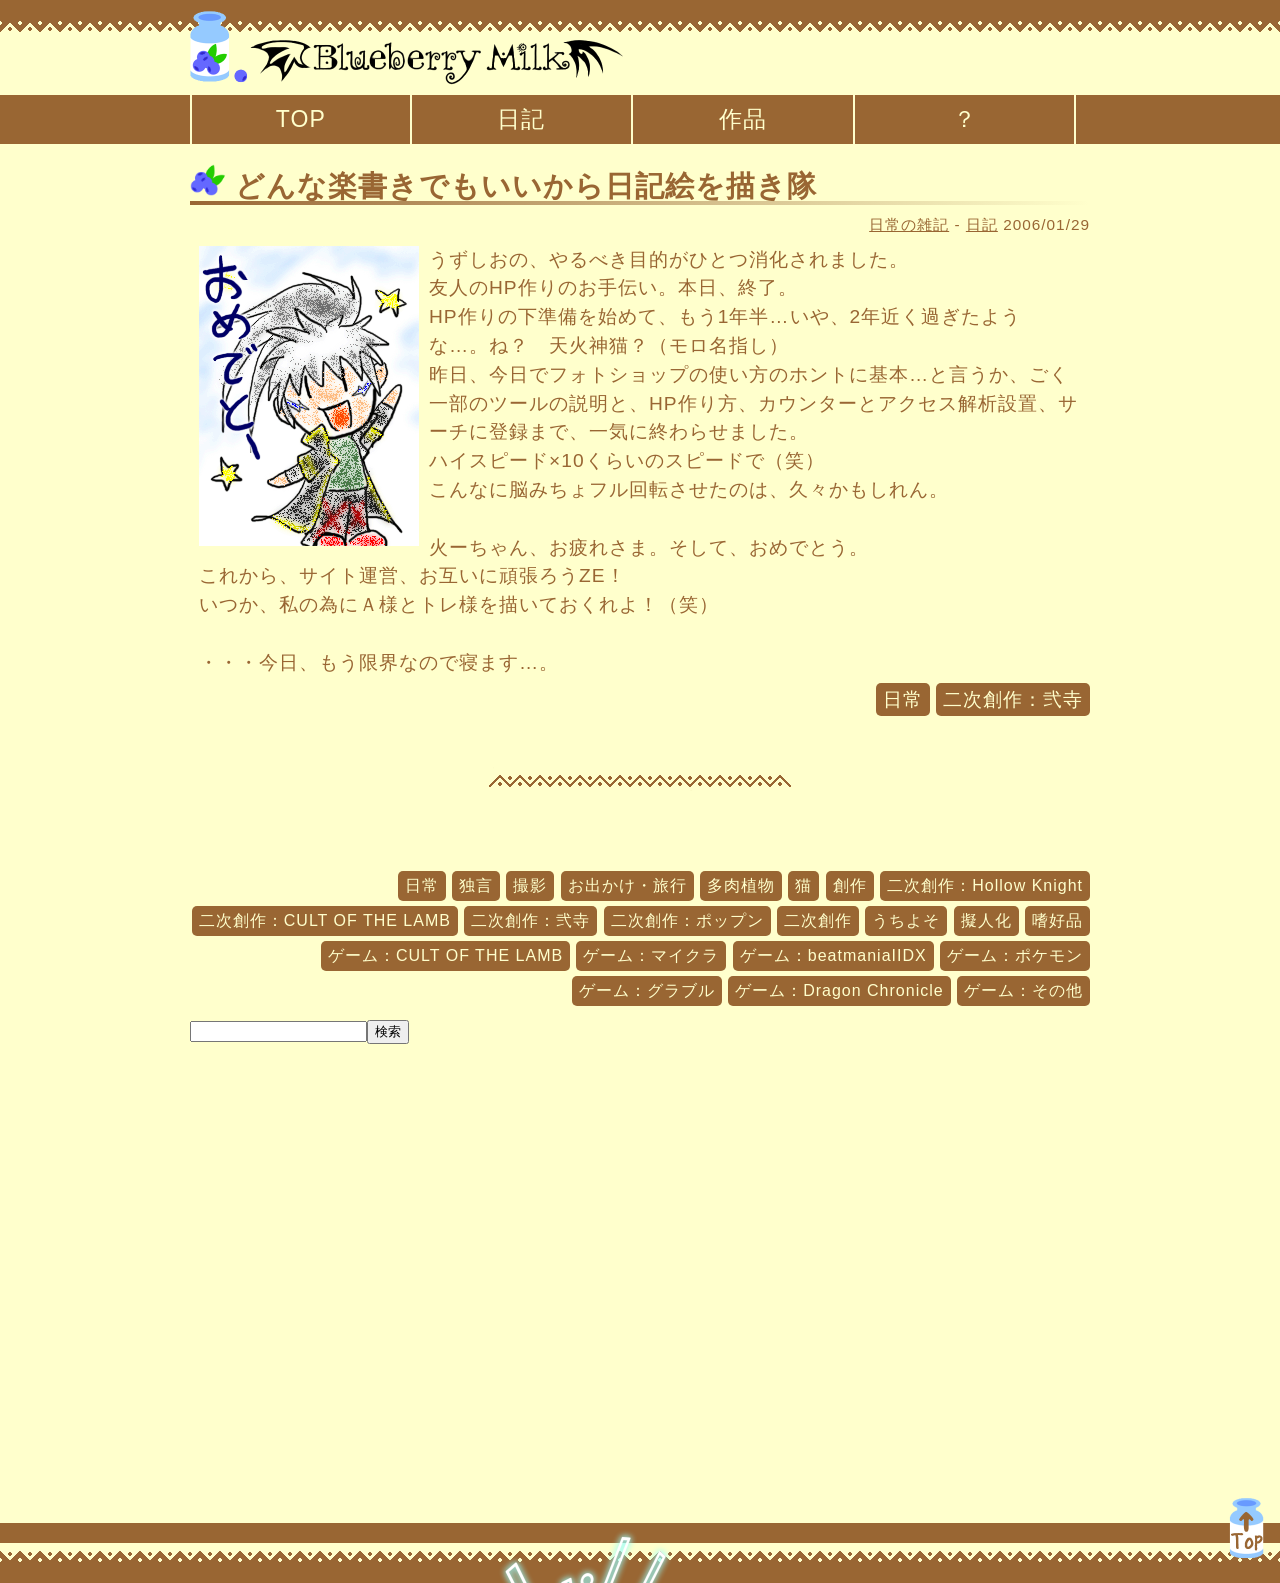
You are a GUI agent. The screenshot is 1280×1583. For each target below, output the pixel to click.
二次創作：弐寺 (1013, 699)
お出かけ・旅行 (627, 885)
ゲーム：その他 (1023, 990)
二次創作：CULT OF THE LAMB (325, 920)
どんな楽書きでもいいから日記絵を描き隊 (503, 186)
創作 (850, 885)
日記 (521, 119)
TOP (301, 119)
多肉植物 (741, 885)
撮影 (530, 885)
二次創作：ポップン (687, 920)
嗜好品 (1057, 920)
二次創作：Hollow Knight (985, 885)
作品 (743, 119)
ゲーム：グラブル (647, 990)
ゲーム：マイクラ (651, 955)
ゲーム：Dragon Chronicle (839, 990)
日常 (903, 699)
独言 (476, 885)
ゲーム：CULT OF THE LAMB (445, 955)
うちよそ (906, 920)
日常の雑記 (909, 224)
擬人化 (986, 920)
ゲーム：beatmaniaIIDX (833, 955)
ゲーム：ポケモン (1015, 955)
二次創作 (818, 920)
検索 (388, 1031)
